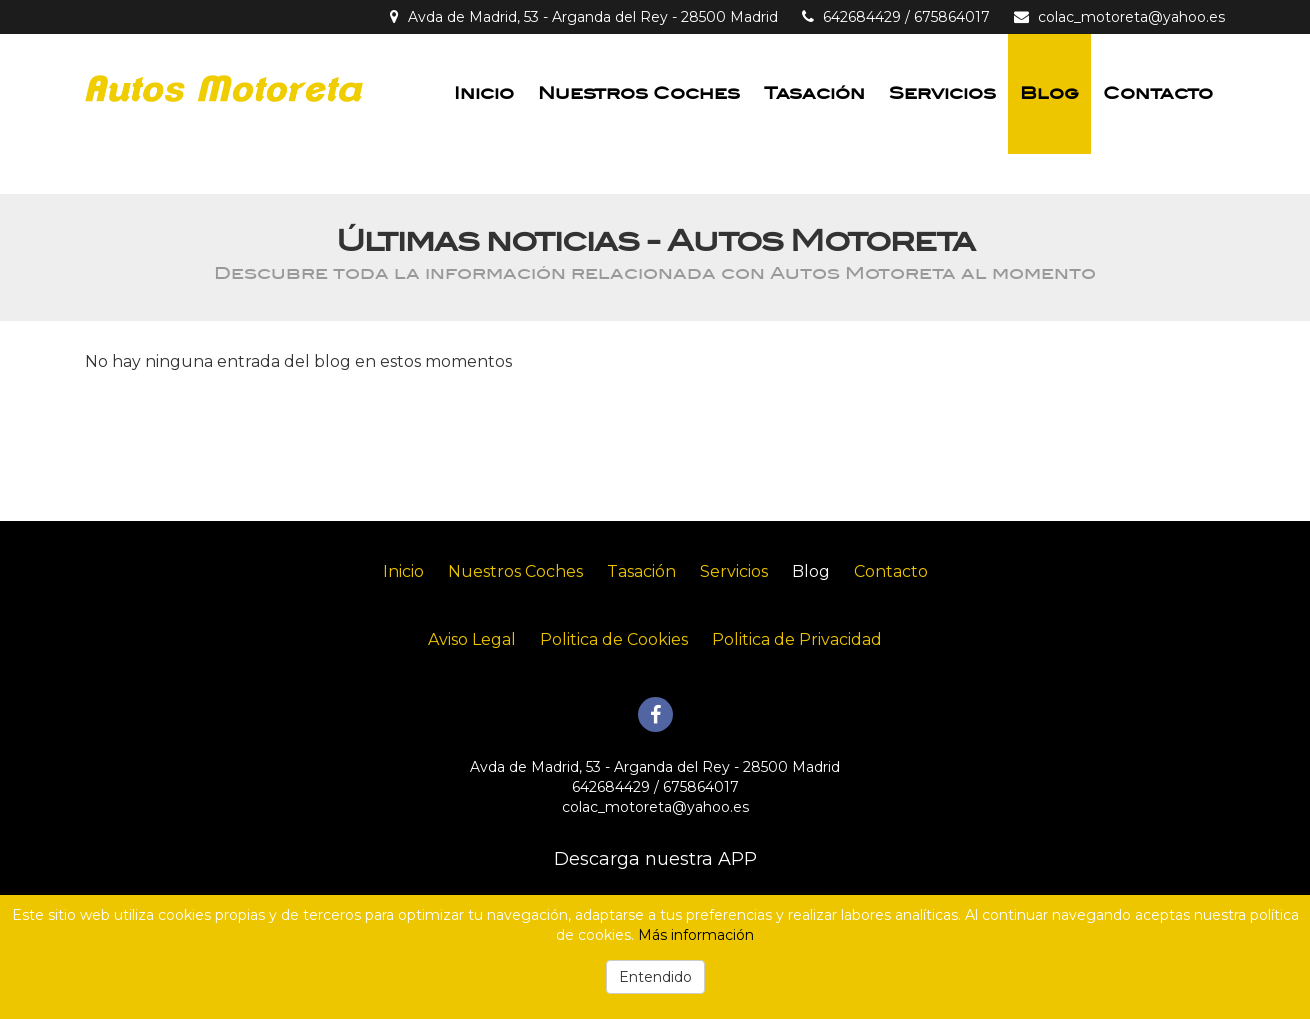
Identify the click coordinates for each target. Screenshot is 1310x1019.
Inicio (484, 93)
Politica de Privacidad (797, 639)
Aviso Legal (472, 639)
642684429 (862, 17)
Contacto (1158, 93)
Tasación (814, 93)
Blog (1049, 93)
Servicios (942, 93)
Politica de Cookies (614, 639)
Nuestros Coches (639, 93)
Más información (696, 935)
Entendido (655, 977)
